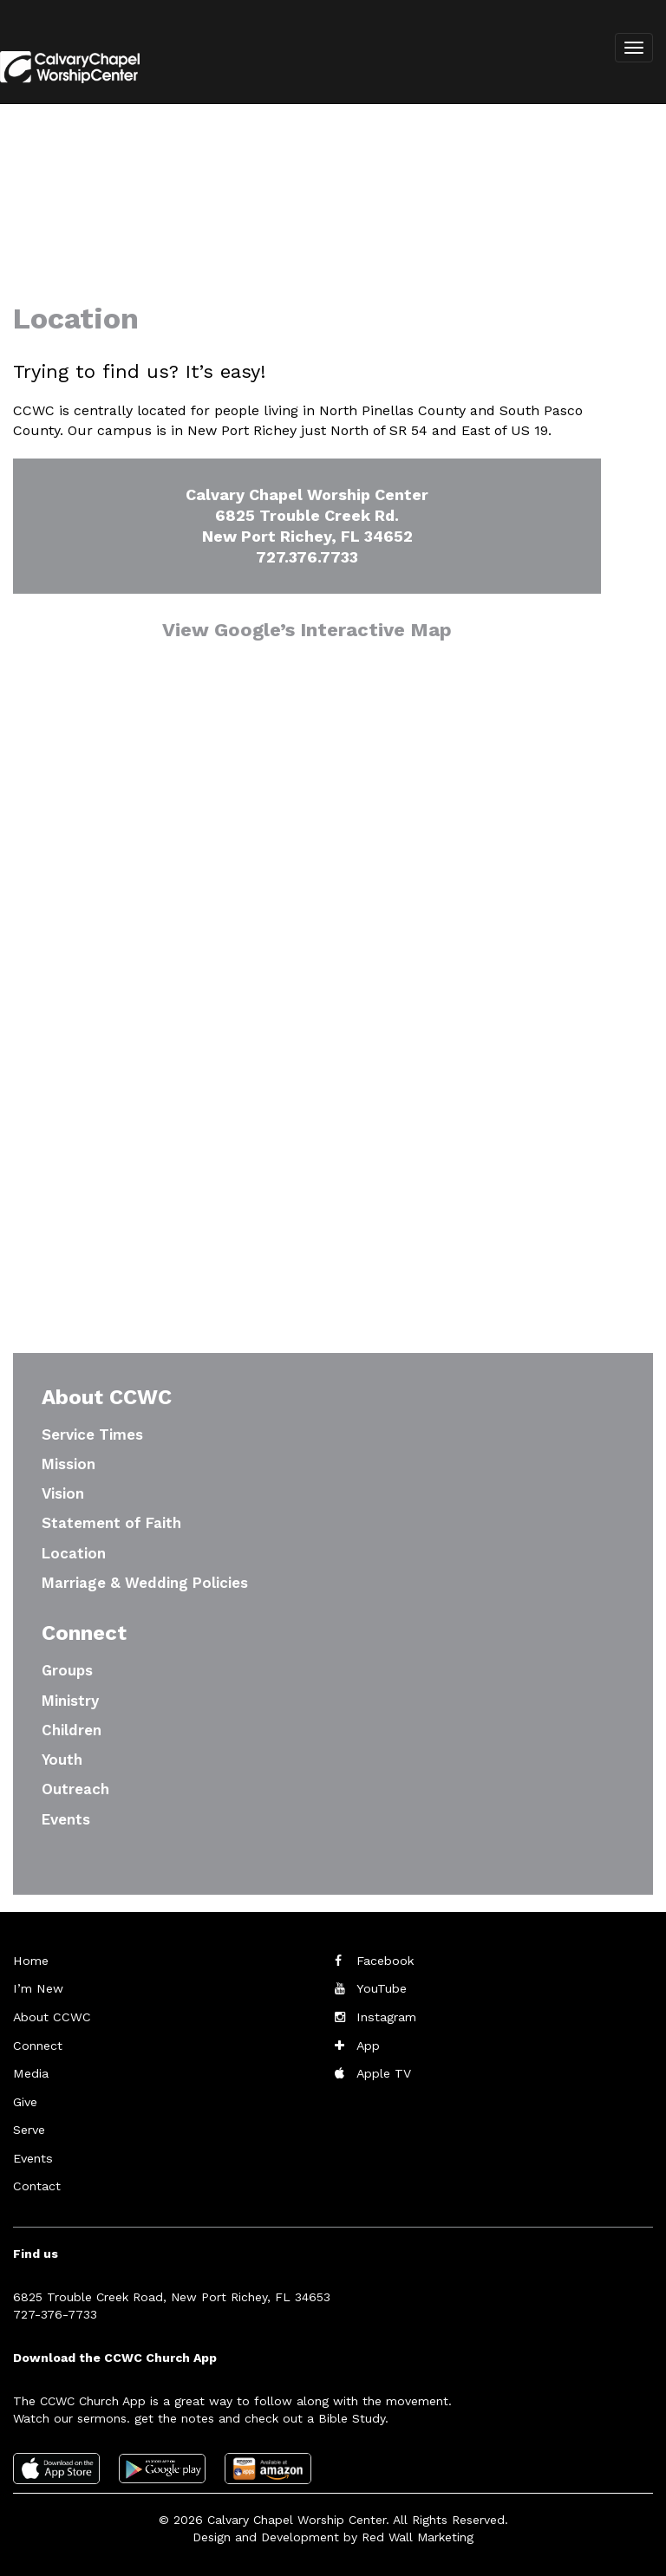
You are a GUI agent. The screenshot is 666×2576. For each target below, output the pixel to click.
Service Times (92, 1434)
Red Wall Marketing (417, 2533)
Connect (37, 2044)
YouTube (381, 1988)
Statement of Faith (111, 1523)
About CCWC (50, 2016)
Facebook (385, 1961)
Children (71, 1730)
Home (30, 1961)
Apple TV (383, 2071)
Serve (29, 2127)
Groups (67, 1670)
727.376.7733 (307, 557)
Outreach (75, 1789)
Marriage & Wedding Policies (145, 1582)
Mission (68, 1464)
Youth (62, 1759)
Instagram (385, 2016)
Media (30, 2071)
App (368, 2044)
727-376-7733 (55, 2310)
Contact (36, 2182)
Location (74, 1553)
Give (25, 2099)
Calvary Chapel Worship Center (296, 2515)
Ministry (70, 1700)
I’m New (37, 1988)
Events (66, 1819)
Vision (63, 1493)
